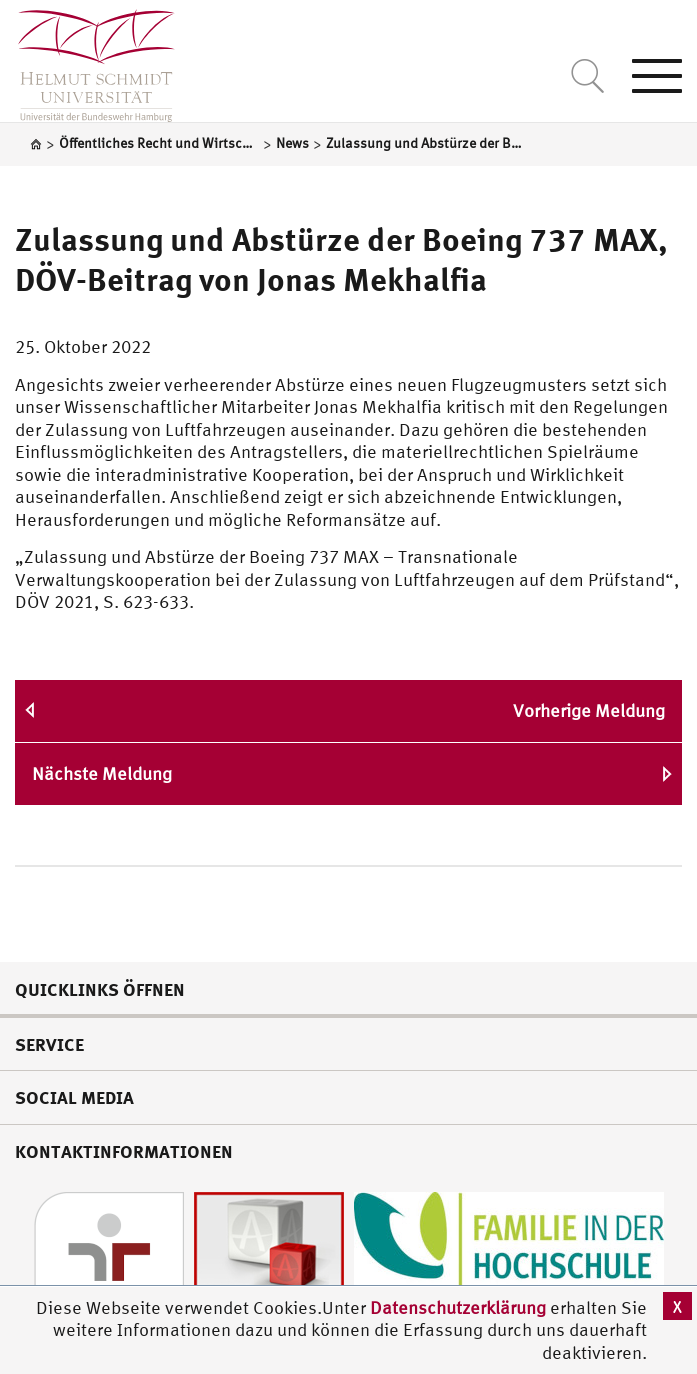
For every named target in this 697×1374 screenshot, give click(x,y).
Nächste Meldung (102, 773)
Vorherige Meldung (589, 710)
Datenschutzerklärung (458, 1307)
